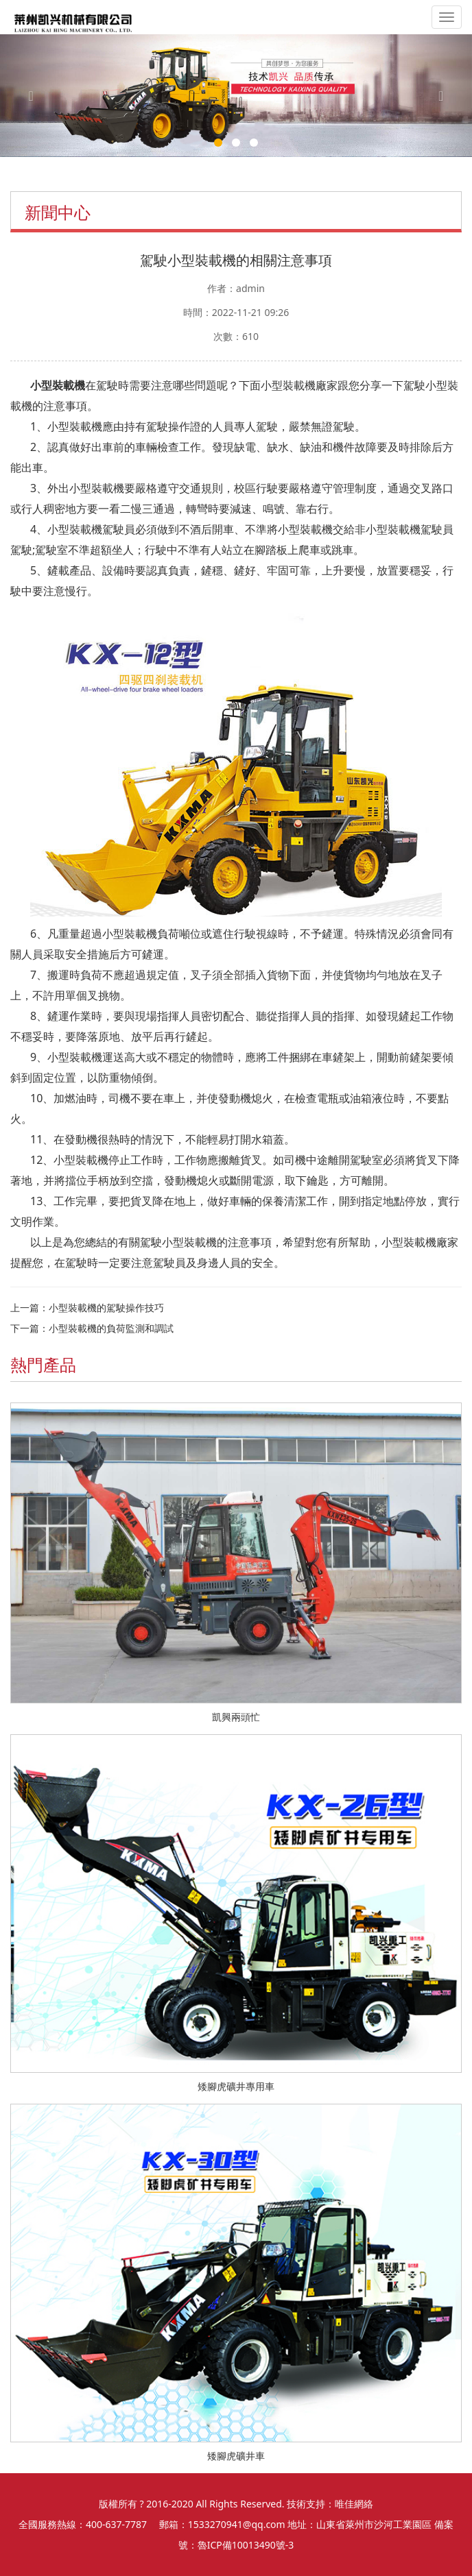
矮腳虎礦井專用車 (236, 2086)
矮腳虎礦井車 (236, 2455)
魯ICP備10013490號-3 (246, 2544)
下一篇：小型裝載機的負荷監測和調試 (92, 1328)
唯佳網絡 (354, 2503)
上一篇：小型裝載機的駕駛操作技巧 (87, 1307)
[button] (35, 95)
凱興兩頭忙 (236, 1716)
